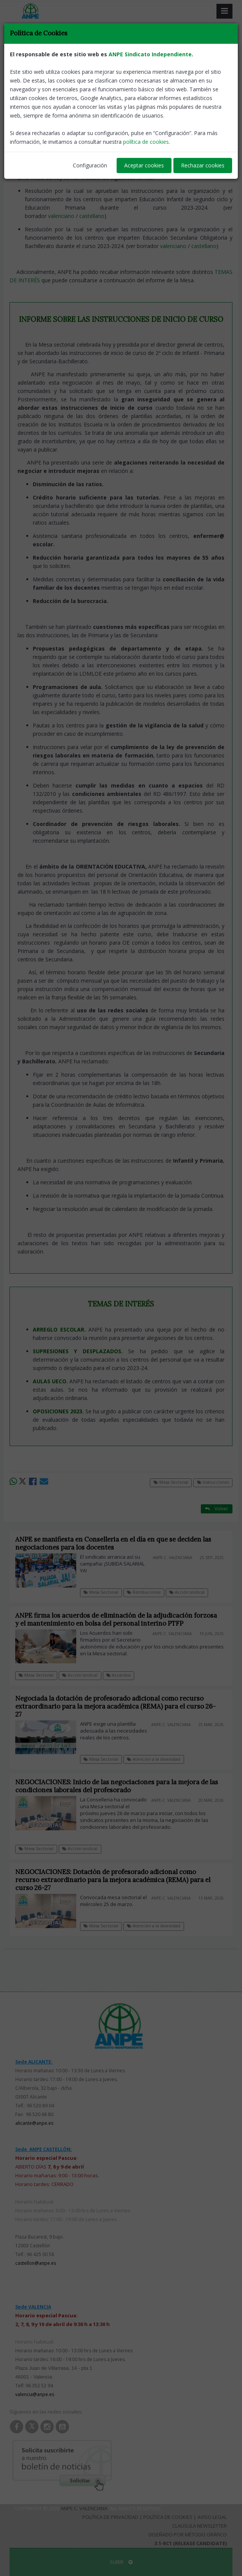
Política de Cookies (167, 2517)
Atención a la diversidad (153, 1759)
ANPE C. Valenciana (84, 2508)
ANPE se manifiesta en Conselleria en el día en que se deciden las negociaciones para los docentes (113, 1543)
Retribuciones (143, 1592)
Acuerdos (118, 1675)
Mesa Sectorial (30, 61)
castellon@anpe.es (35, 2263)
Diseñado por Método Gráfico (188, 2534)
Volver (216, 61)
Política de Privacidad (110, 2517)
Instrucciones (72, 61)
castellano (91, 216)
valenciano (61, 216)
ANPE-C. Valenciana (210, 114)
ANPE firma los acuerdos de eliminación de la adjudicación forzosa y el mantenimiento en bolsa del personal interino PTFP (116, 1619)
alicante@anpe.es (34, 2123)
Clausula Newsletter (199, 2525)
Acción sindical (187, 1592)
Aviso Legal (212, 2517)
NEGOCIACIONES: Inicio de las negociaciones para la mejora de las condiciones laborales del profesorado (116, 1786)
